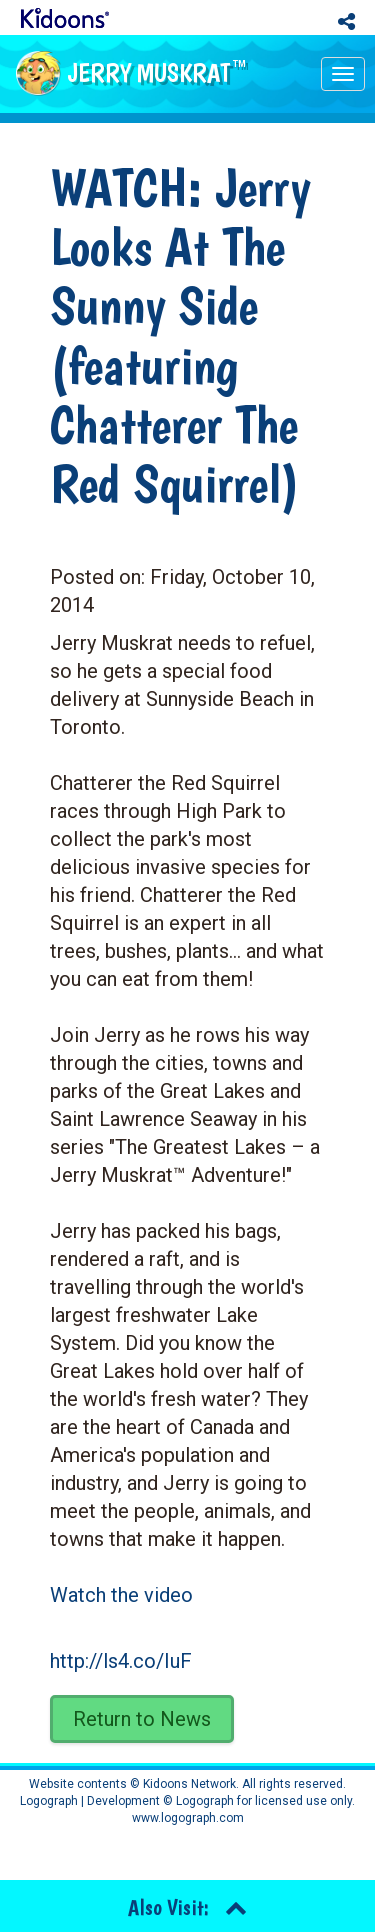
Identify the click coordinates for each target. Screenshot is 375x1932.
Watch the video (121, 1595)
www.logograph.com (188, 1818)
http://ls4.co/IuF (121, 1661)
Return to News (142, 1719)
